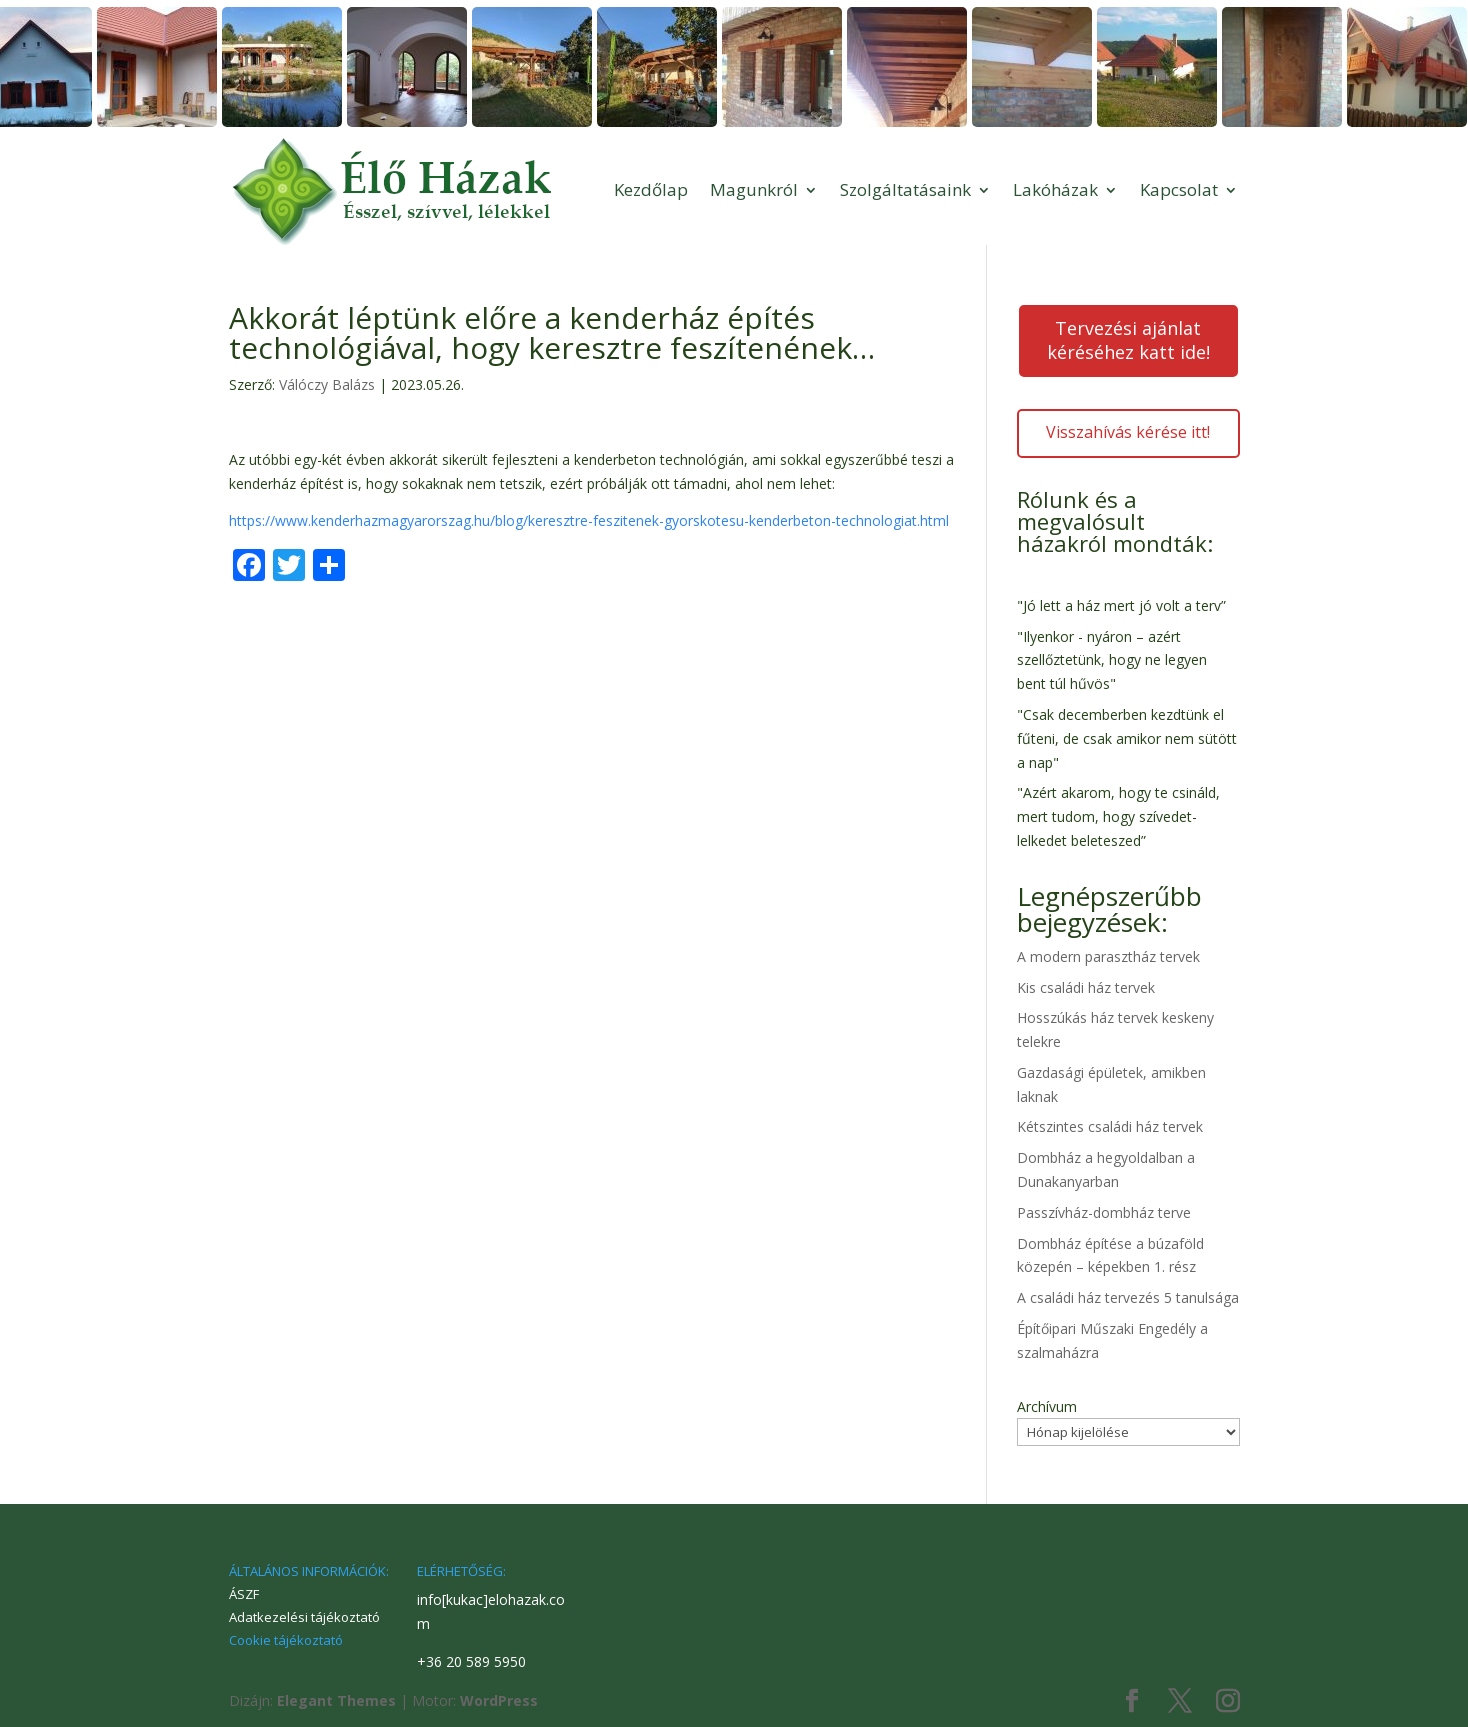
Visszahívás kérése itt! (1128, 432)
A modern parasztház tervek (1108, 956)
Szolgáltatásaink (905, 189)
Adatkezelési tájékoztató (304, 1617)
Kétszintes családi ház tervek (1110, 1126)
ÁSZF (244, 1594)
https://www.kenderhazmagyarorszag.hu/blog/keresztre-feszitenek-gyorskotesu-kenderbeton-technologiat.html (589, 520)
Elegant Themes (336, 1700)
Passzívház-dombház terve (1104, 1212)
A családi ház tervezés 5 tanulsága (1128, 1297)
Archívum (1047, 1406)
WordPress (499, 1700)
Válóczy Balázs (327, 384)
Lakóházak (1055, 189)
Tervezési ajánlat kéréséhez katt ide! (1128, 340)
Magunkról (754, 189)
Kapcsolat (1179, 189)
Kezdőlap (651, 189)
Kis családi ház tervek (1086, 987)
